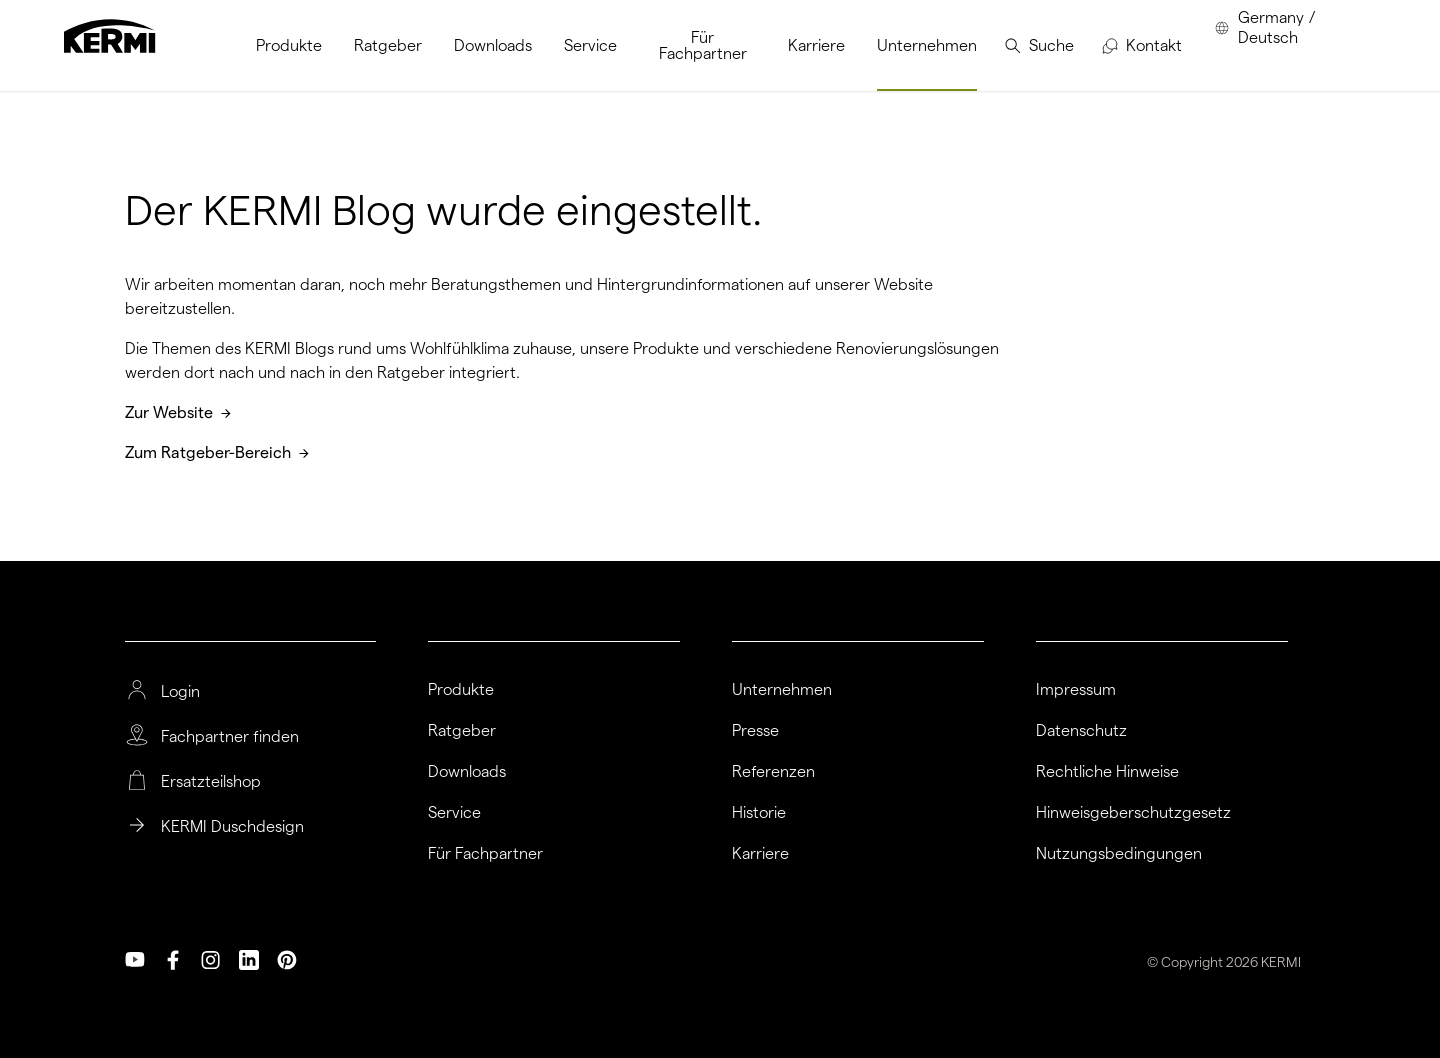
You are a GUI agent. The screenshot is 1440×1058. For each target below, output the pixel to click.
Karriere (760, 854)
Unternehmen (782, 690)
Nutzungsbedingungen (1119, 854)
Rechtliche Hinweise (1107, 772)
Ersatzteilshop (211, 782)
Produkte (461, 690)
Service (454, 813)
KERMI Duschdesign (232, 827)
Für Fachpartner (485, 854)
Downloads (467, 772)
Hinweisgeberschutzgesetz (1133, 813)
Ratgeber (462, 731)
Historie (759, 813)
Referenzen (773, 772)
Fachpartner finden (230, 737)
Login (180, 692)
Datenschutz (1081, 731)
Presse (755, 731)
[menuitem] (289, 45)
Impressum (1076, 690)
